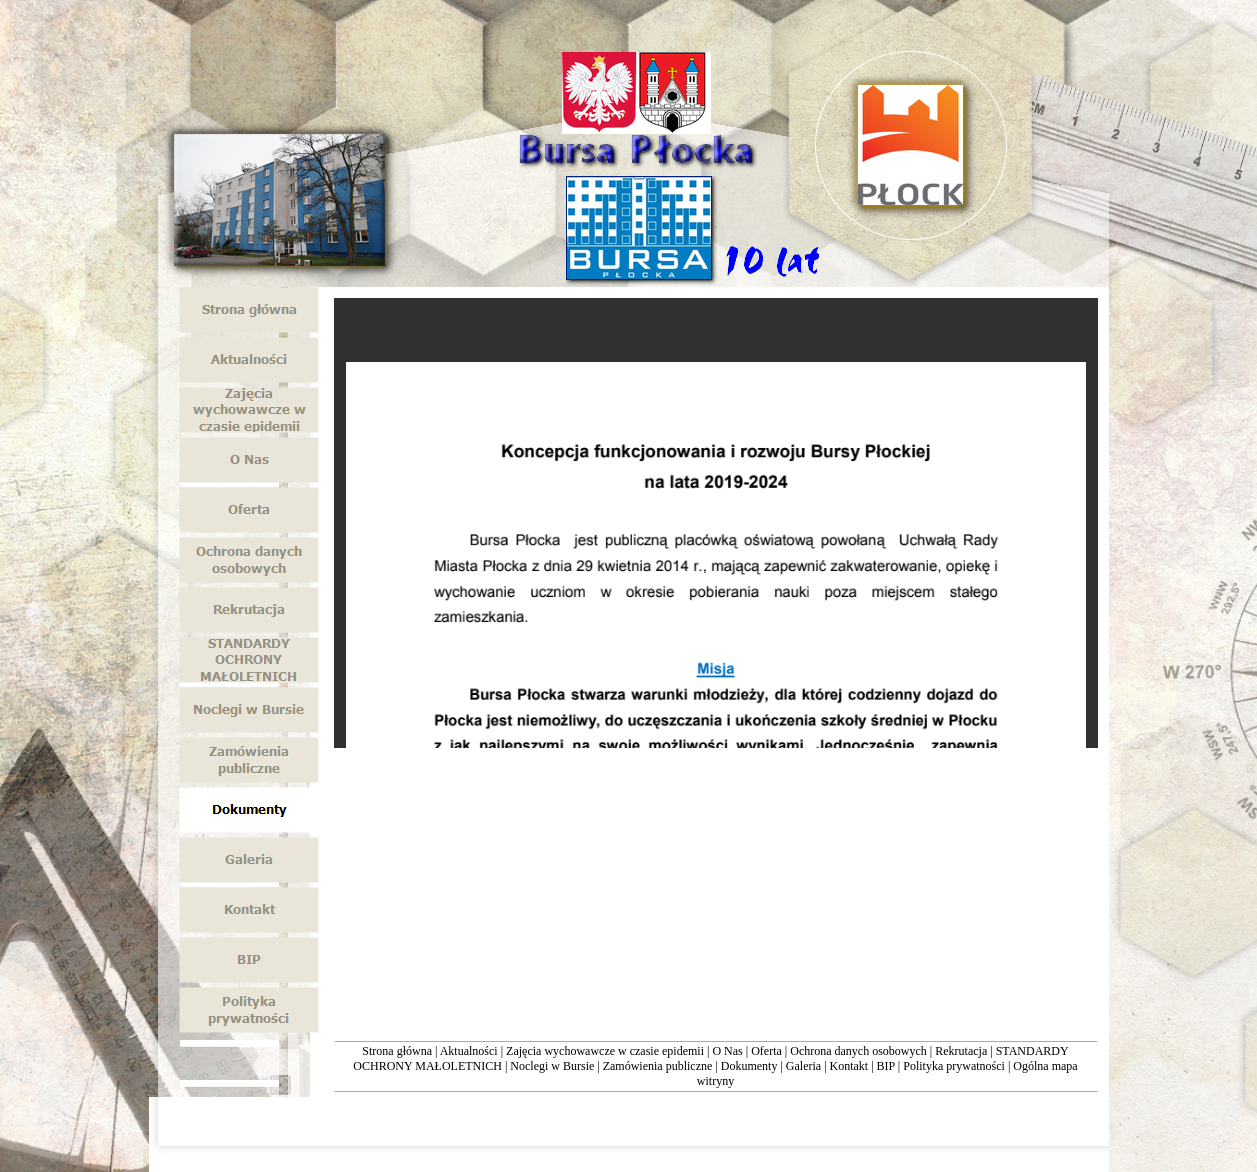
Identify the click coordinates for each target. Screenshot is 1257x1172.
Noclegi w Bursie (552, 1066)
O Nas (727, 1051)
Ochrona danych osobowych (858, 1051)
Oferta (766, 1051)
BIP (886, 1066)
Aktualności (469, 1051)
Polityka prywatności (954, 1066)
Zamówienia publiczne (658, 1066)
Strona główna (397, 1051)
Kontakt (849, 1066)
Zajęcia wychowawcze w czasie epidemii (605, 1051)
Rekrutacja (961, 1051)
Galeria (803, 1066)
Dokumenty (749, 1066)
